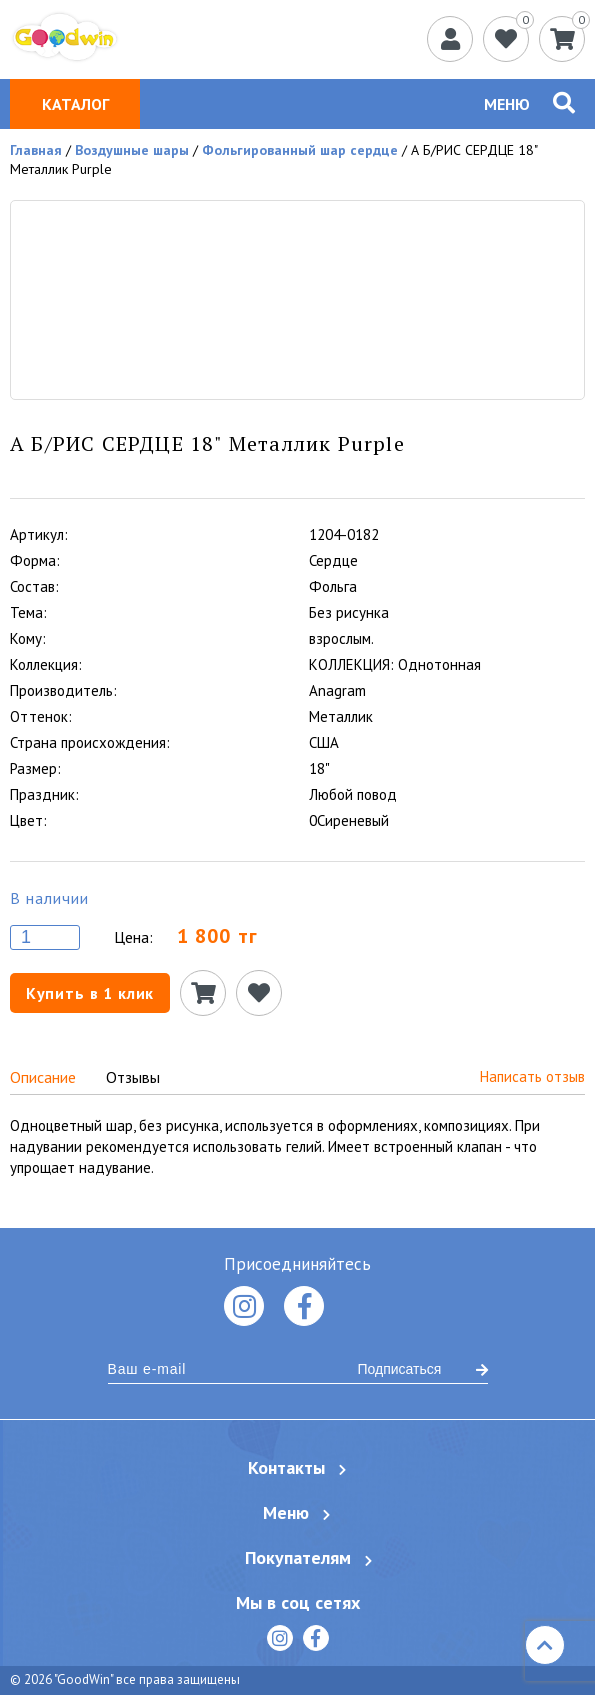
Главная (36, 150)
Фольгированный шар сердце (300, 150)
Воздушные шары (132, 150)
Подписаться (423, 1369)
